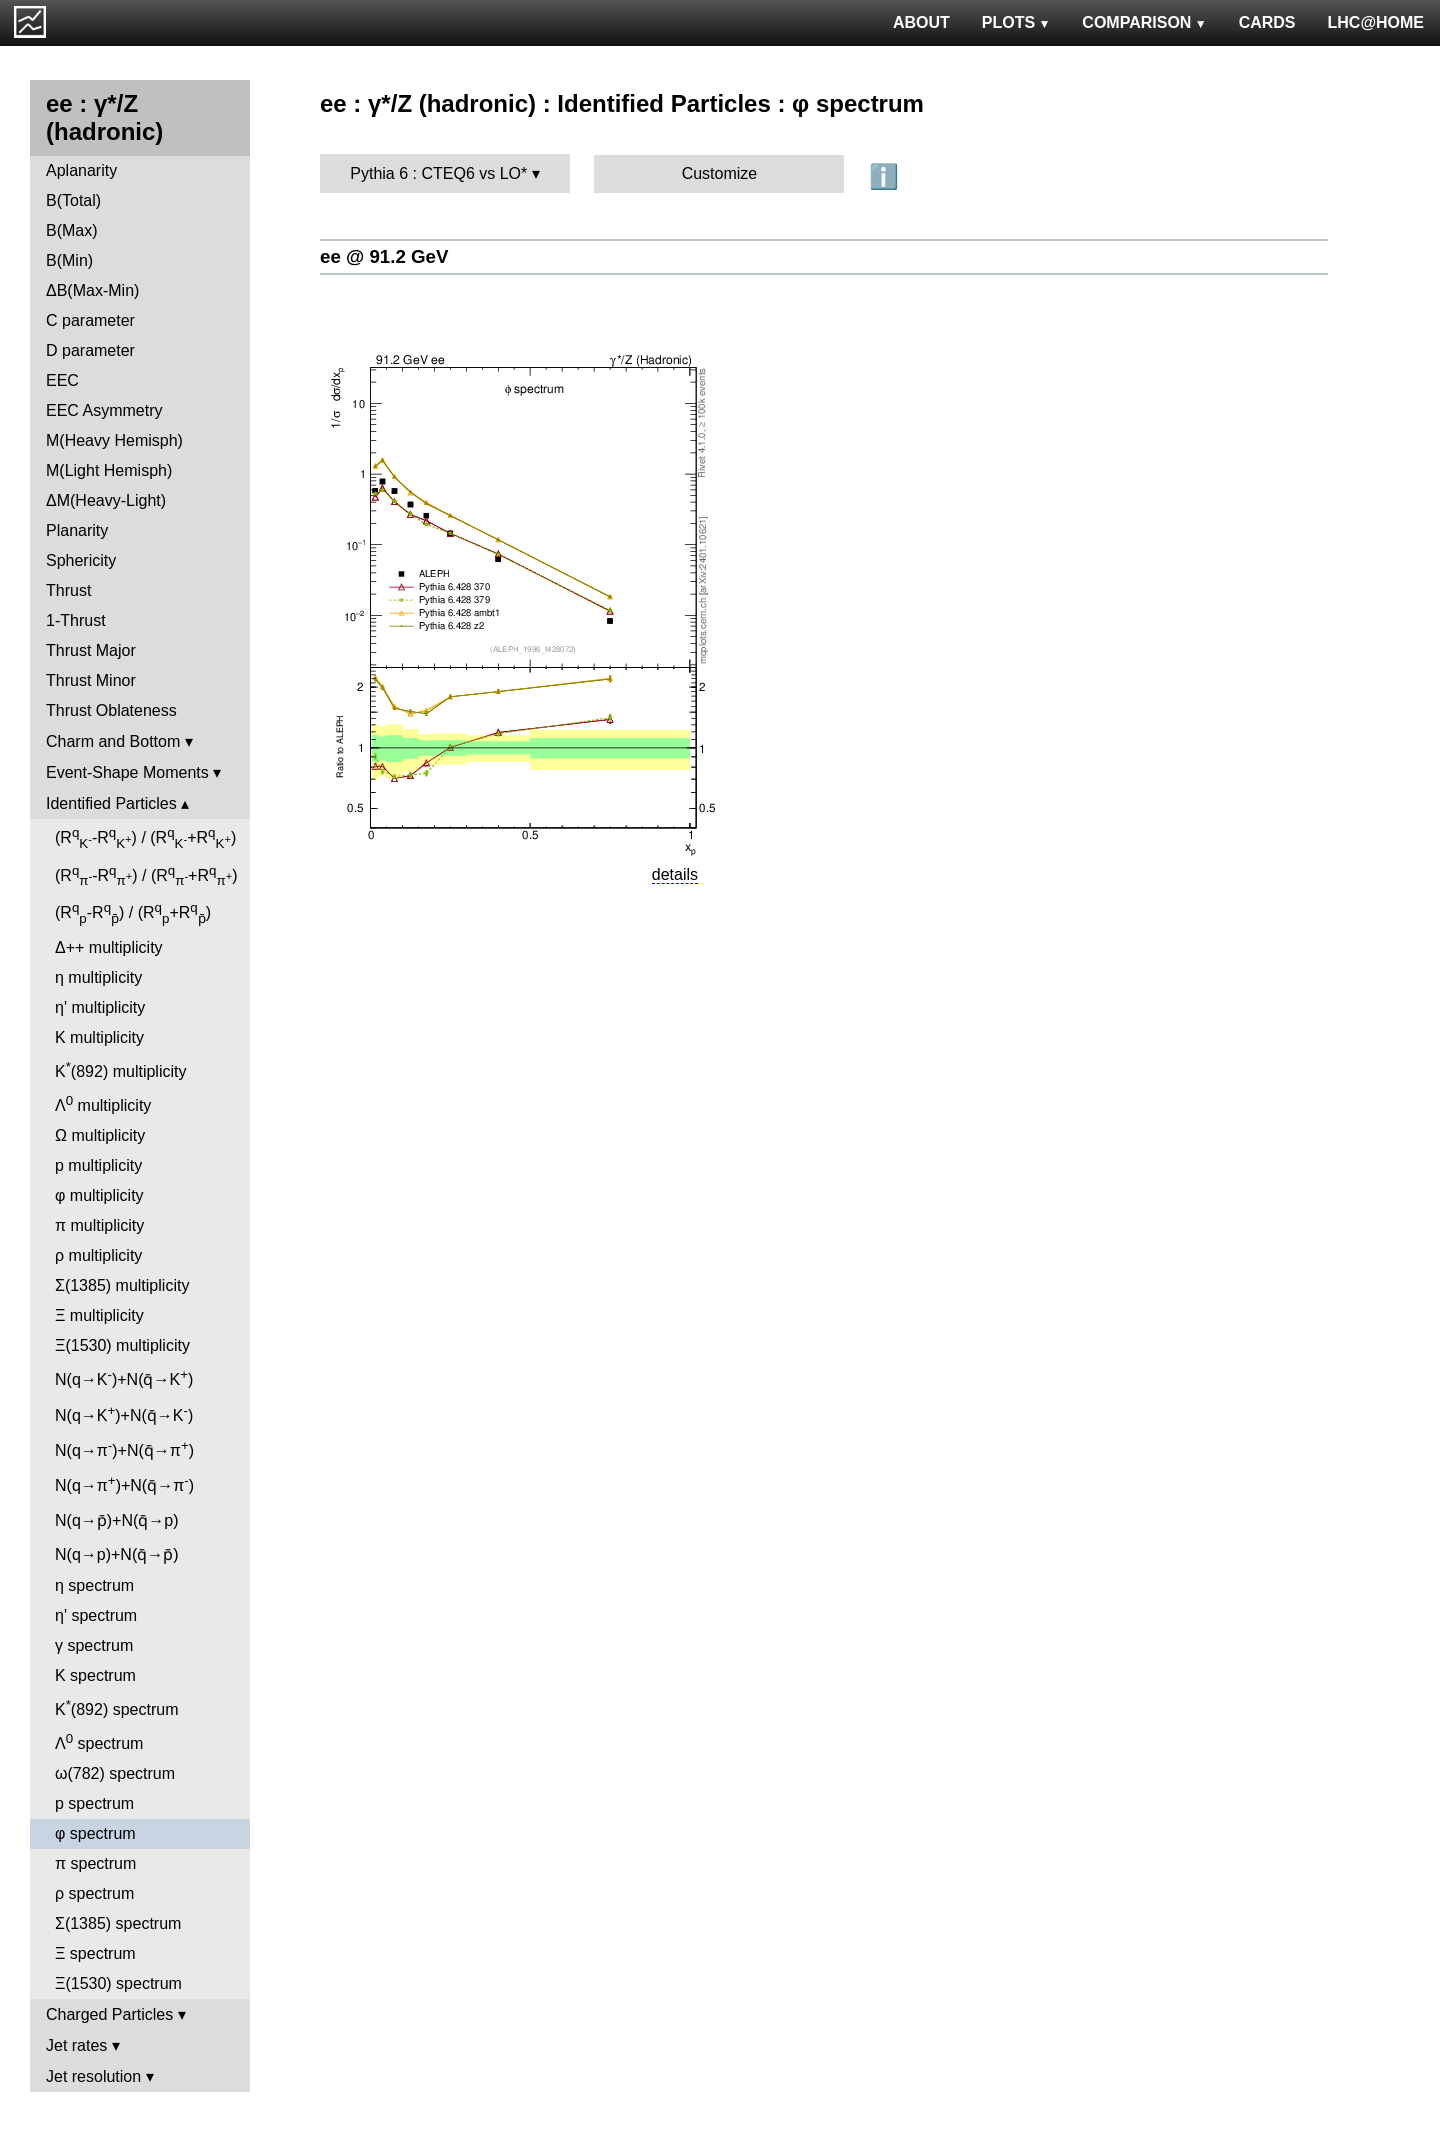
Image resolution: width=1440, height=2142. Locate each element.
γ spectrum (94, 1645)
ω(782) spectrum (115, 1773)
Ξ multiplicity (99, 1315)
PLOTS (1016, 22)
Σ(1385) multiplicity (122, 1285)
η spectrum (94, 1585)
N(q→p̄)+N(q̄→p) (117, 1520)
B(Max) (72, 230)
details (675, 874)
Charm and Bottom (113, 741)
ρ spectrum (94, 1893)
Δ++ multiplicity (109, 947)
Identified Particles (111, 803)
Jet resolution (93, 2076)
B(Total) (73, 200)
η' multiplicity (100, 1007)
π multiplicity (99, 1225)
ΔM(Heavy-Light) (106, 500)
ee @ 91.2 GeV (384, 256)
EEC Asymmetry (104, 410)
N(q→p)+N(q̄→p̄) (117, 1554)
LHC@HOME (1376, 22)
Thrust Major (91, 650)
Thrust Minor (91, 680)
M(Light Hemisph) (109, 470)
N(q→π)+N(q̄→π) (124, 1448)
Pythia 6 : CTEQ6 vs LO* (438, 173)
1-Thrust (76, 620)
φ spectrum (95, 1833)
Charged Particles (109, 2014)
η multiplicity (98, 977)
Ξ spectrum (95, 1953)
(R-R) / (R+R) (145, 838)
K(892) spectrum (116, 1707)
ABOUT (921, 22)
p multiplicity (98, 1165)
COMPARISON (1144, 22)
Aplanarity (81, 170)
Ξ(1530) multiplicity (122, 1345)
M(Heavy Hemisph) (114, 440)
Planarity (77, 530)
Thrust (68, 590)
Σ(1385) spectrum (118, 1923)
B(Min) (69, 260)
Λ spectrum (99, 1741)
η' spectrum (96, 1615)
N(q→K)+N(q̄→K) (124, 1377)
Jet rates (76, 2045)
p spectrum (94, 1803)
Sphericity (81, 560)
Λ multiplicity (103, 1103)
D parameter (90, 350)
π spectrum (95, 1863)
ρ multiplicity (98, 1255)
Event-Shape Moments (127, 772)
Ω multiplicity (100, 1135)
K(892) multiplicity (120, 1069)
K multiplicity (99, 1037)
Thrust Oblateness (111, 710)
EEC (62, 380)
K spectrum (95, 1675)
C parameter (90, 320)
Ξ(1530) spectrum (118, 1983)
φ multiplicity (99, 1195)
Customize (720, 173)
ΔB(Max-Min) (92, 290)
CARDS (1267, 22)
